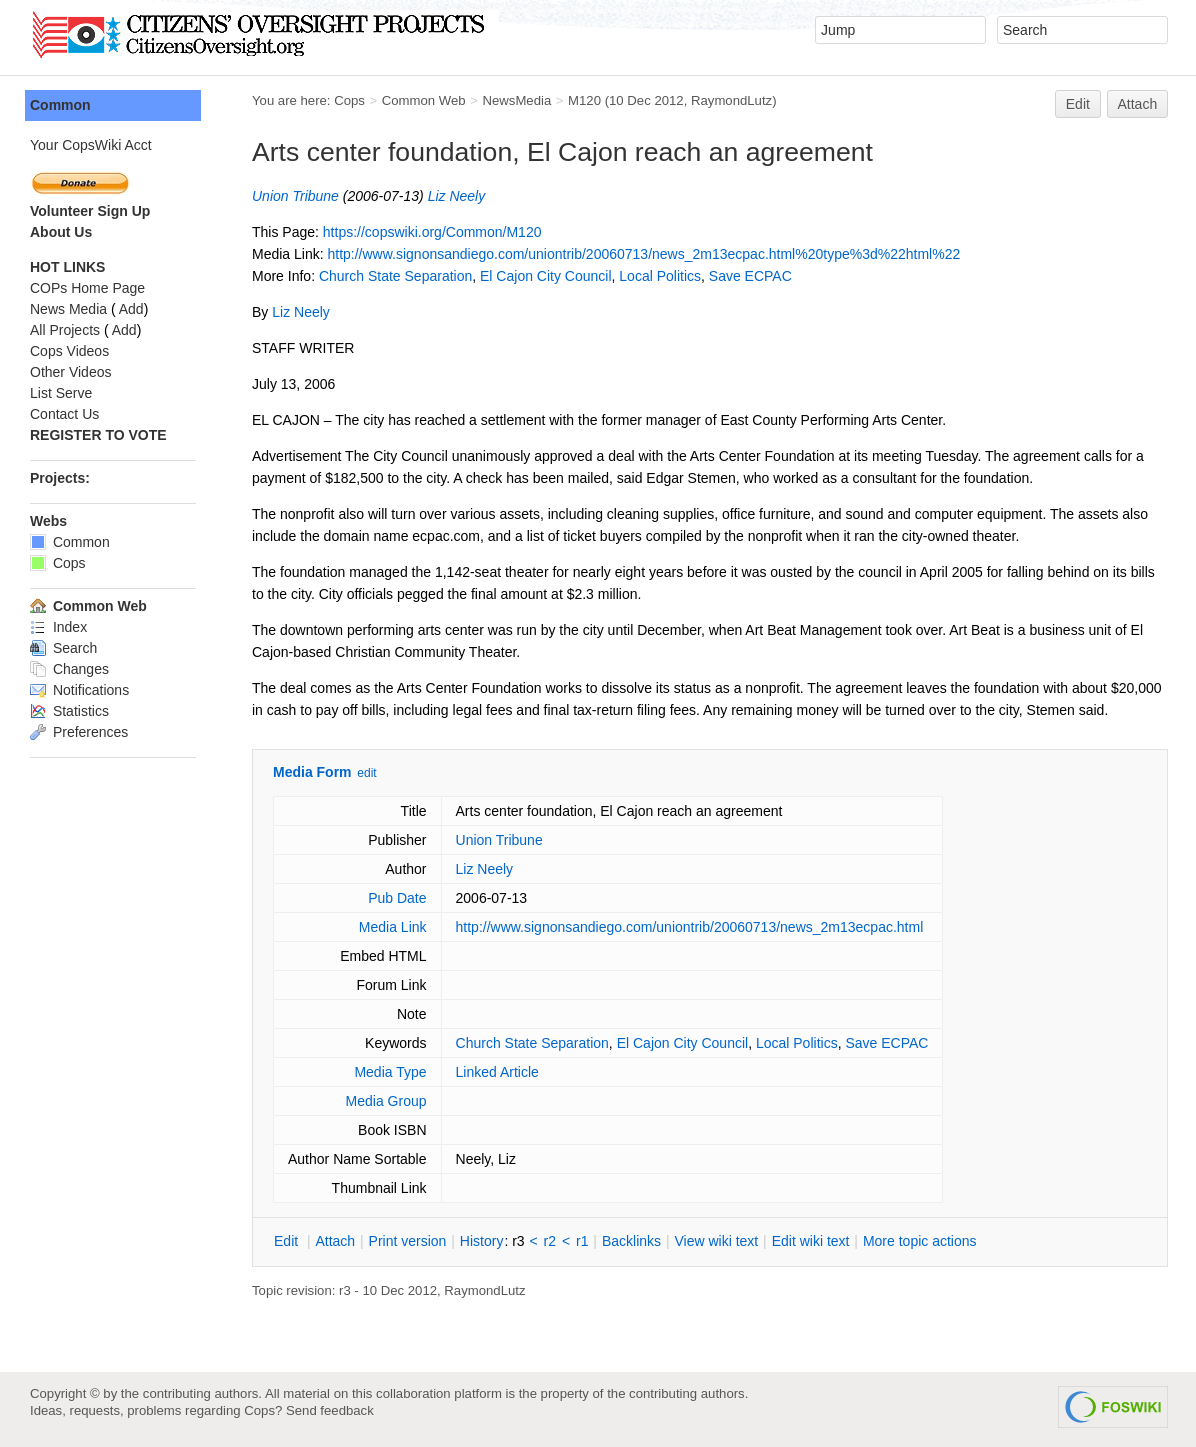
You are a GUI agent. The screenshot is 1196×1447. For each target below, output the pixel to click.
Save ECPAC (750, 276)
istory (482, 1241)
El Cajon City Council (546, 276)
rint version (408, 1241)
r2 (550, 1241)
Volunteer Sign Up (90, 211)
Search (63, 648)
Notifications (79, 690)
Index (58, 627)
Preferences (79, 732)
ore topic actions (920, 1241)
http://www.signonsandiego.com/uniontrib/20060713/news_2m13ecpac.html (690, 927)
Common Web (424, 100)
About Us (61, 232)
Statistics (69, 711)
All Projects (65, 330)
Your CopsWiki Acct (91, 145)
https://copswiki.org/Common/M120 (432, 232)
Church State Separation (395, 276)
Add (131, 309)
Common (60, 105)
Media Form (312, 772)
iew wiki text (716, 1241)
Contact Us (64, 414)
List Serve (61, 393)
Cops (349, 100)
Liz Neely (457, 196)
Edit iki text (811, 1241)
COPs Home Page (87, 288)
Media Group (386, 1101)
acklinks (631, 1241)
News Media (68, 309)
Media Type (390, 1072)
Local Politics (660, 276)
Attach (1138, 104)
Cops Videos (69, 351)
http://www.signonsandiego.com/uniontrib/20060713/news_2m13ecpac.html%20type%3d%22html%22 (643, 254)
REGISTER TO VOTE (98, 435)
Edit (1078, 104)
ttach (335, 1241)
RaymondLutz (731, 100)
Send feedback (330, 1410)
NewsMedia (516, 100)
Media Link (393, 927)
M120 (584, 100)
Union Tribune (295, 196)
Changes (69, 669)
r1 (582, 1241)
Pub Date (397, 898)
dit (288, 1241)
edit (366, 773)
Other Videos (70, 372)
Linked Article (497, 1072)
